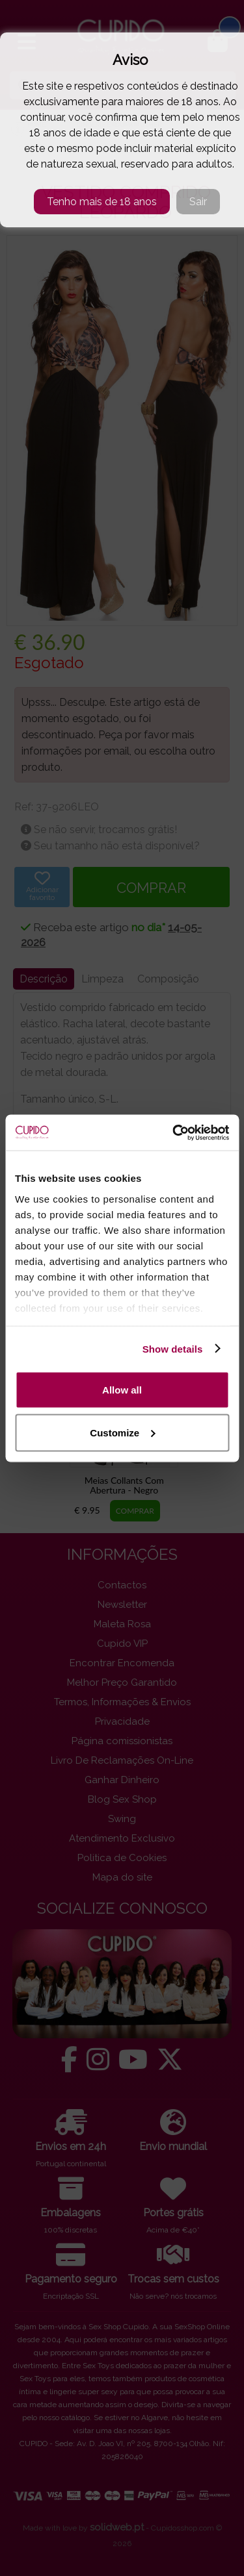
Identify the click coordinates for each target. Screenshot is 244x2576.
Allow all (122, 1389)
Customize (122, 1432)
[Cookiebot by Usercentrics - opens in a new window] (173, 1132)
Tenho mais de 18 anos (102, 201)
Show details (172, 1348)
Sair (198, 201)
